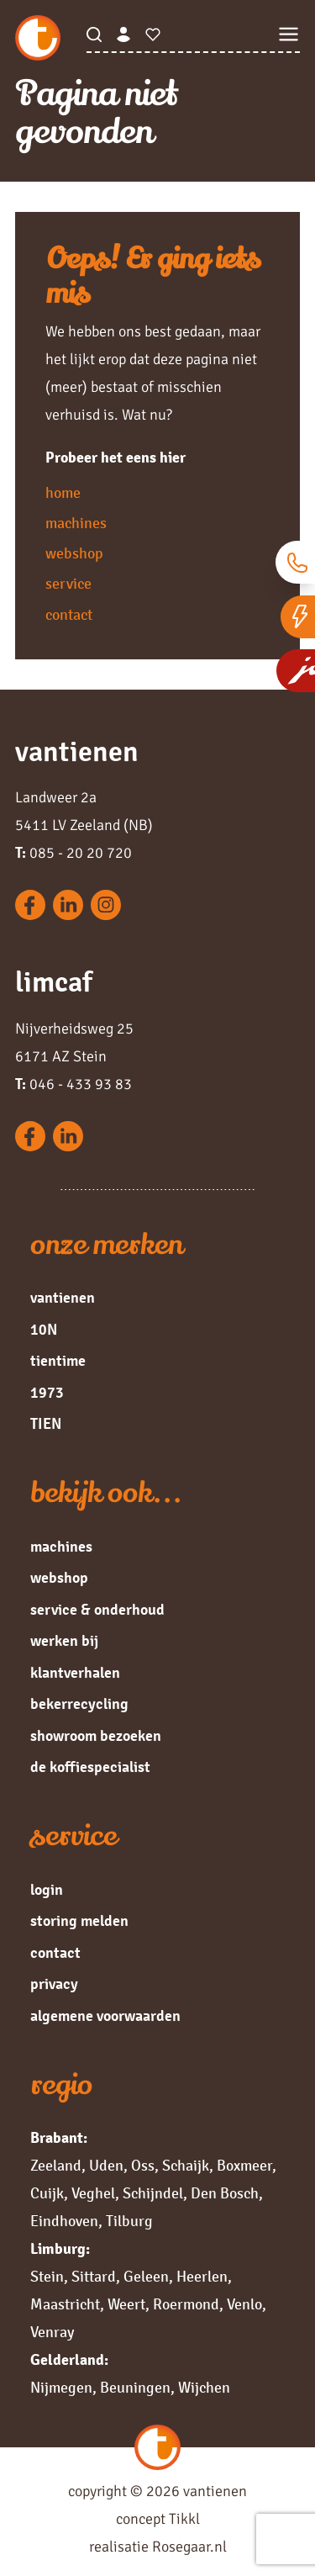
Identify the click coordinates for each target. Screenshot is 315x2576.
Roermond (186, 2304)
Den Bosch (225, 2193)
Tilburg (129, 2221)
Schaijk (185, 2165)
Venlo (244, 2304)
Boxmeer (244, 2165)
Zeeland (55, 2165)
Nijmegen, (63, 2387)
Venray (52, 2332)
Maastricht (65, 2304)
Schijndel (153, 2193)
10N (43, 1329)
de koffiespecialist (90, 1767)
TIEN (45, 1424)
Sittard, (95, 2276)
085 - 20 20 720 (73, 853)
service (68, 583)
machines (76, 523)
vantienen (62, 1297)
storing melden (79, 1921)
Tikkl (184, 2519)
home (63, 493)
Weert (126, 2304)
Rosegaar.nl (189, 2546)
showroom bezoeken (95, 1736)
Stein (47, 2276)
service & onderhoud (97, 1609)
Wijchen (204, 2387)
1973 (47, 1392)
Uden (106, 2165)
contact (68, 615)
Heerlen (202, 2276)
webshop (74, 553)
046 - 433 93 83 (73, 1084)
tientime (58, 1360)
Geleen (146, 2276)
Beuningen (135, 2387)
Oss (143, 2165)
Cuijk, (49, 2193)
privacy (54, 1984)
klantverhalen (75, 1673)
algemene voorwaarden (105, 2016)
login (46, 1889)
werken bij (64, 1641)
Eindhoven (64, 2221)
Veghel (93, 2193)
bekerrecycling (79, 1704)
